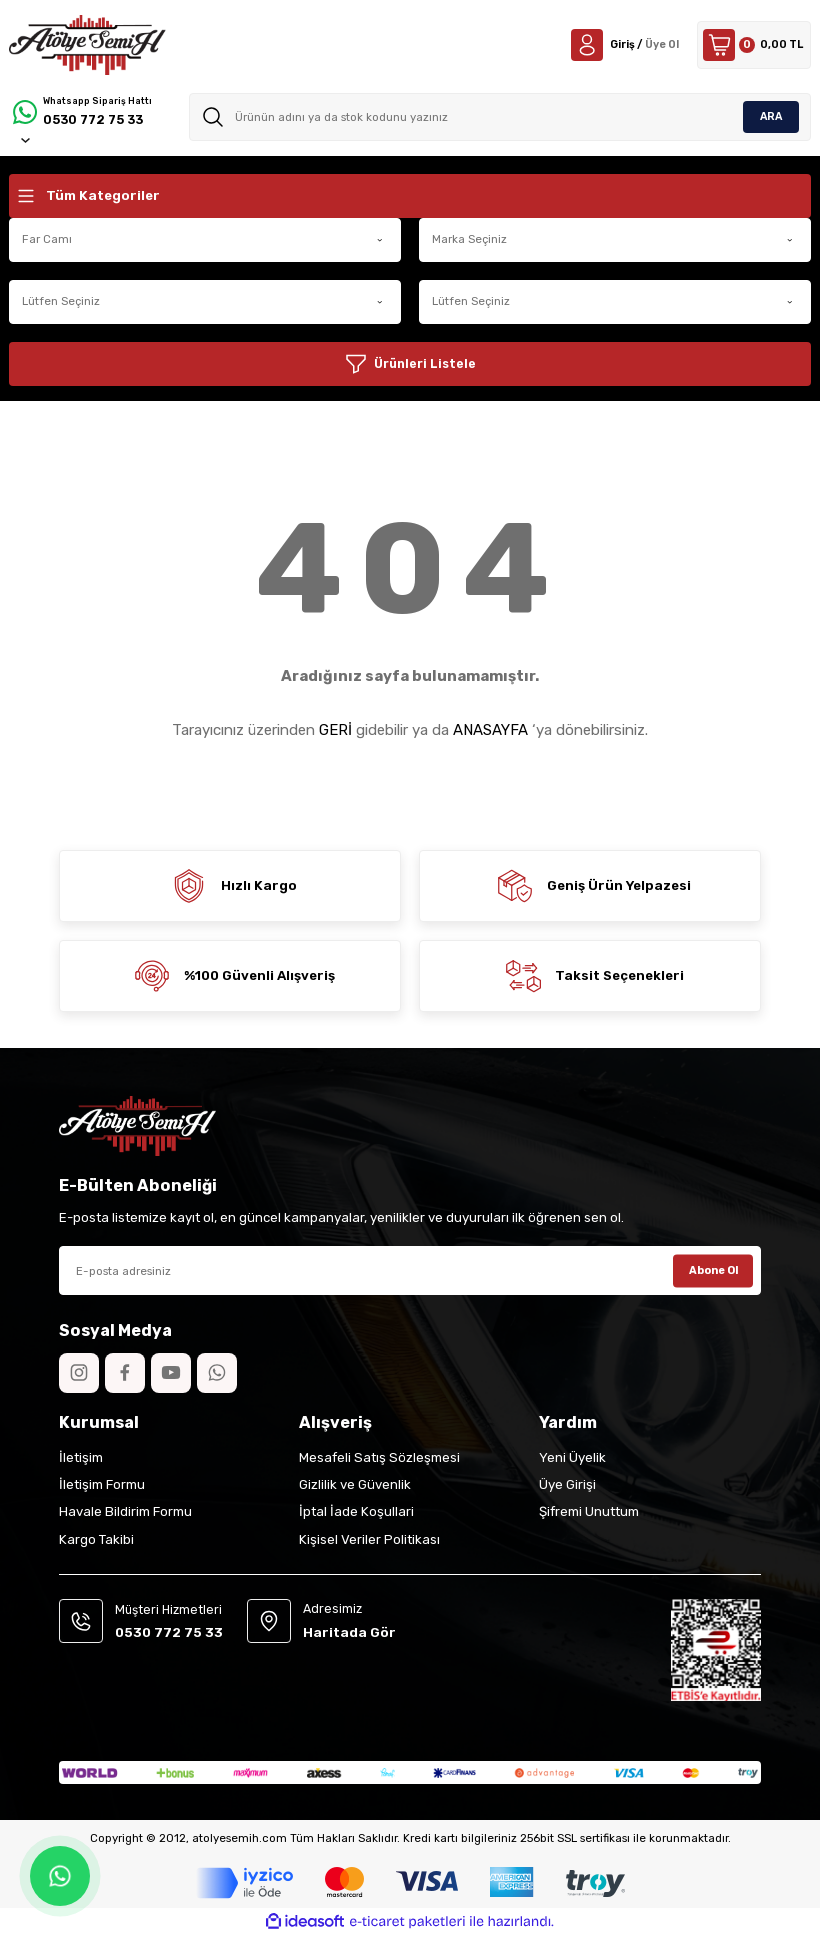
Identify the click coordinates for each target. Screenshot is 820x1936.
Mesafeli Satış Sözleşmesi (379, 1457)
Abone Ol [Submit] (713, 1270)
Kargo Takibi (96, 1539)
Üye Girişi (567, 1484)
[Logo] (87, 45)
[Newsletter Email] (410, 1270)
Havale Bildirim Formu (125, 1511)
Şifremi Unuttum (589, 1511)
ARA (771, 116)
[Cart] (749, 45)
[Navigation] (410, 196)
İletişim (81, 1457)
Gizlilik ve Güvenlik (355, 1484)
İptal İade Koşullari (356, 1511)
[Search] (501, 117)
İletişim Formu (102, 1484)
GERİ (335, 730)
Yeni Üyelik (572, 1457)
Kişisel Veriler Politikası (369, 1539)
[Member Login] (611, 45)
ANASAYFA (490, 730)
